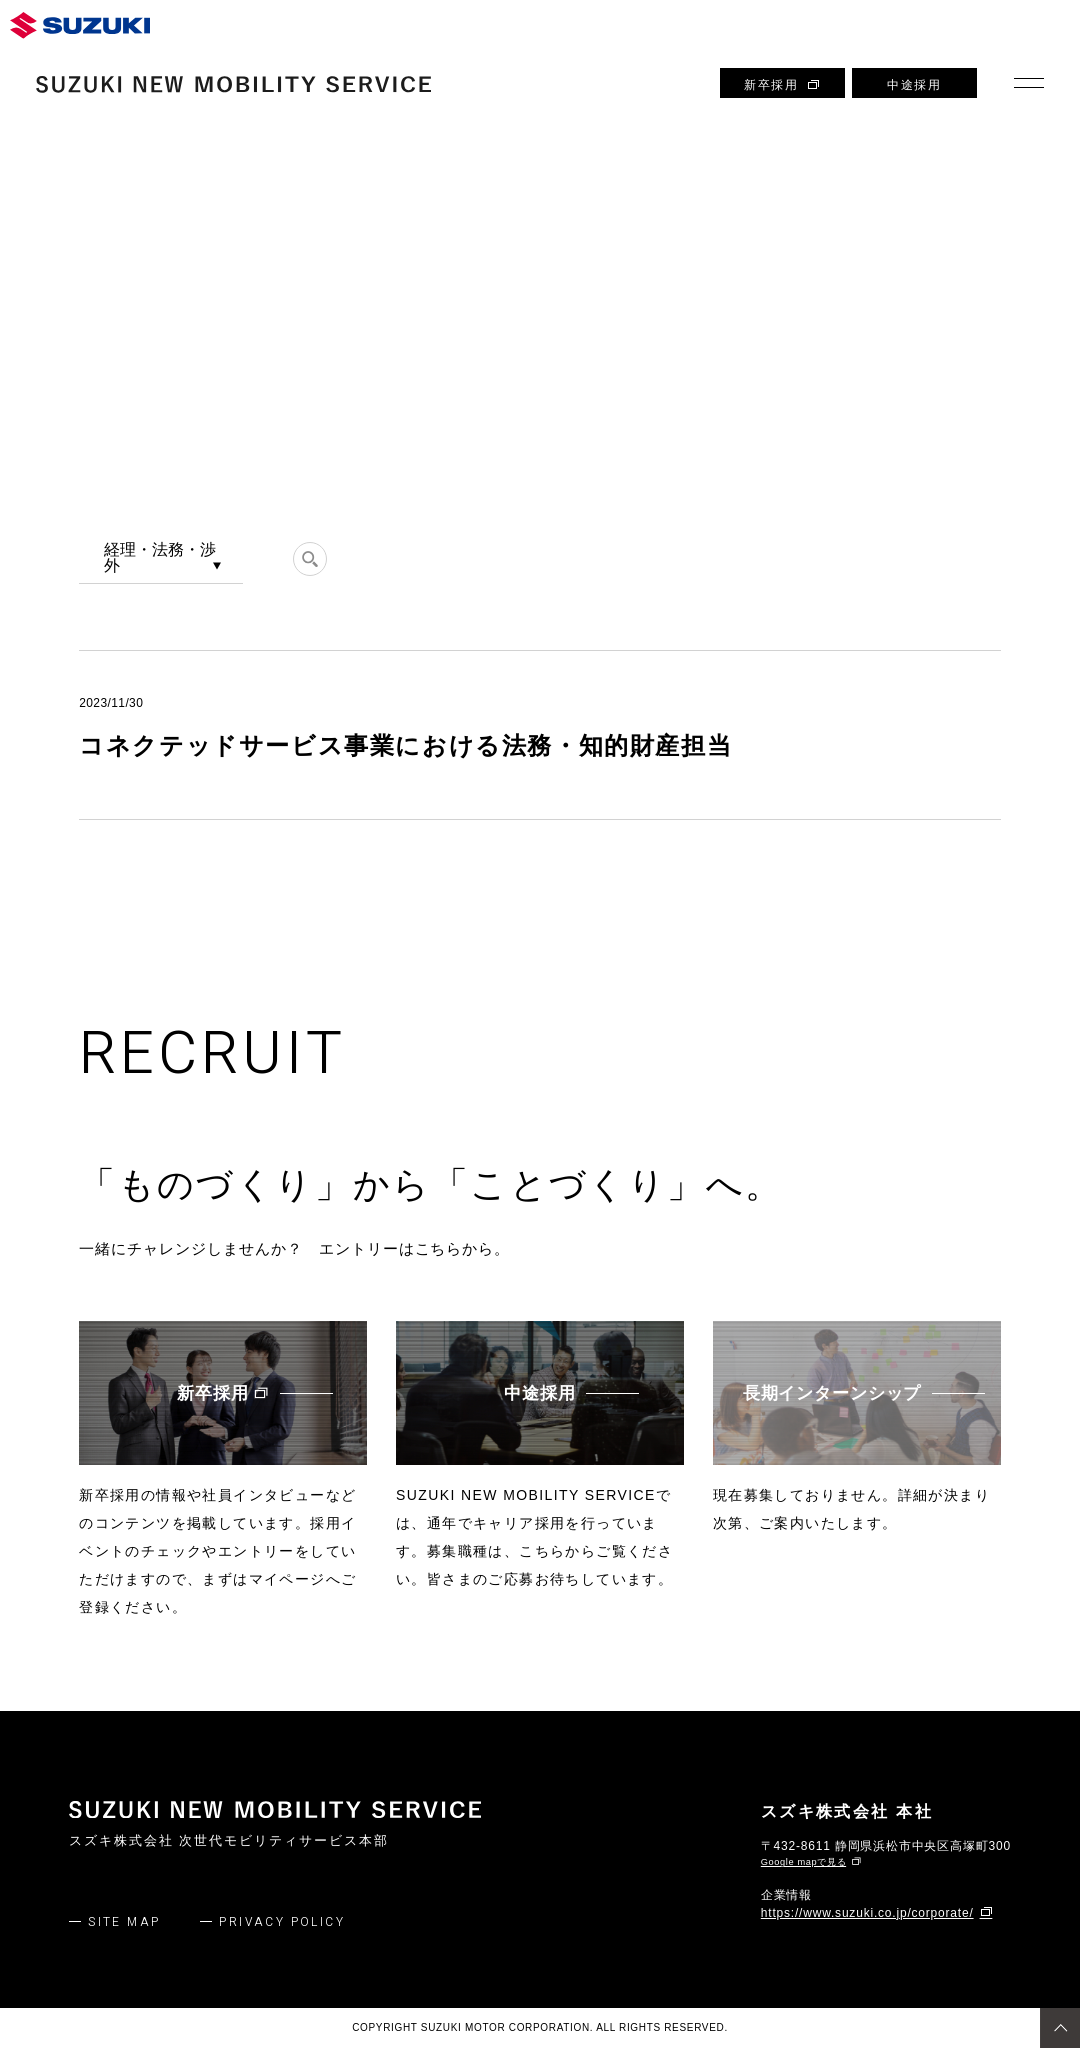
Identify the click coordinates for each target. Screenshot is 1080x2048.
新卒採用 (782, 85)
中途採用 (914, 85)
